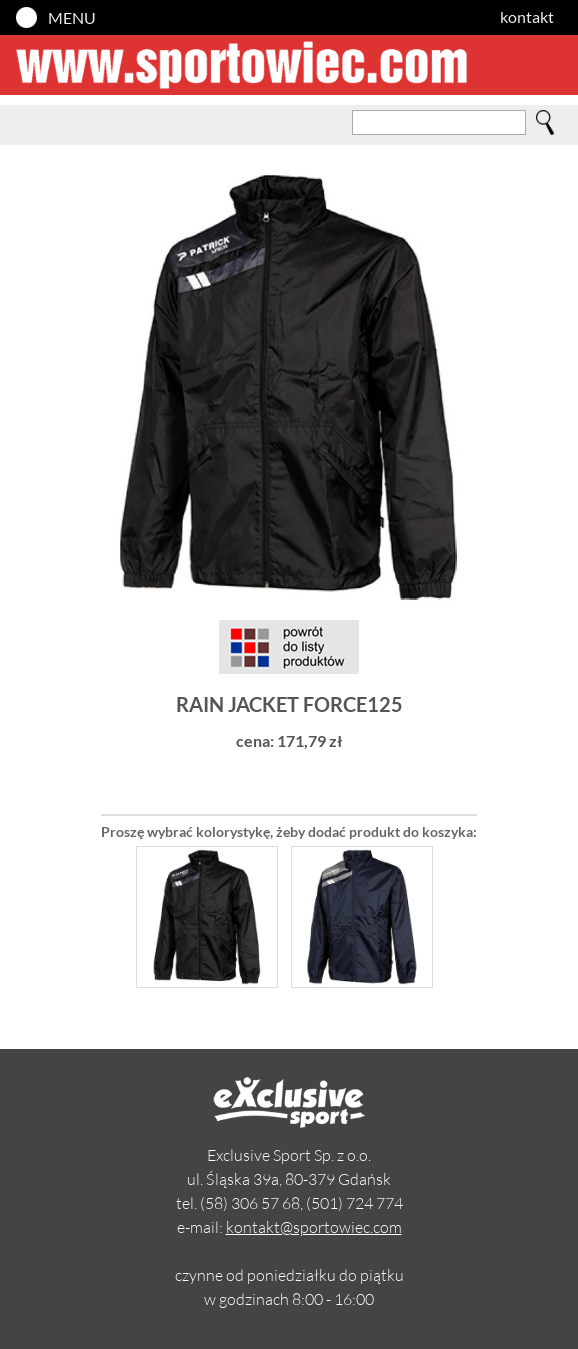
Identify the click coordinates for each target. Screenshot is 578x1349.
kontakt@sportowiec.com (314, 1227)
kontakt (527, 16)
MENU (72, 17)
